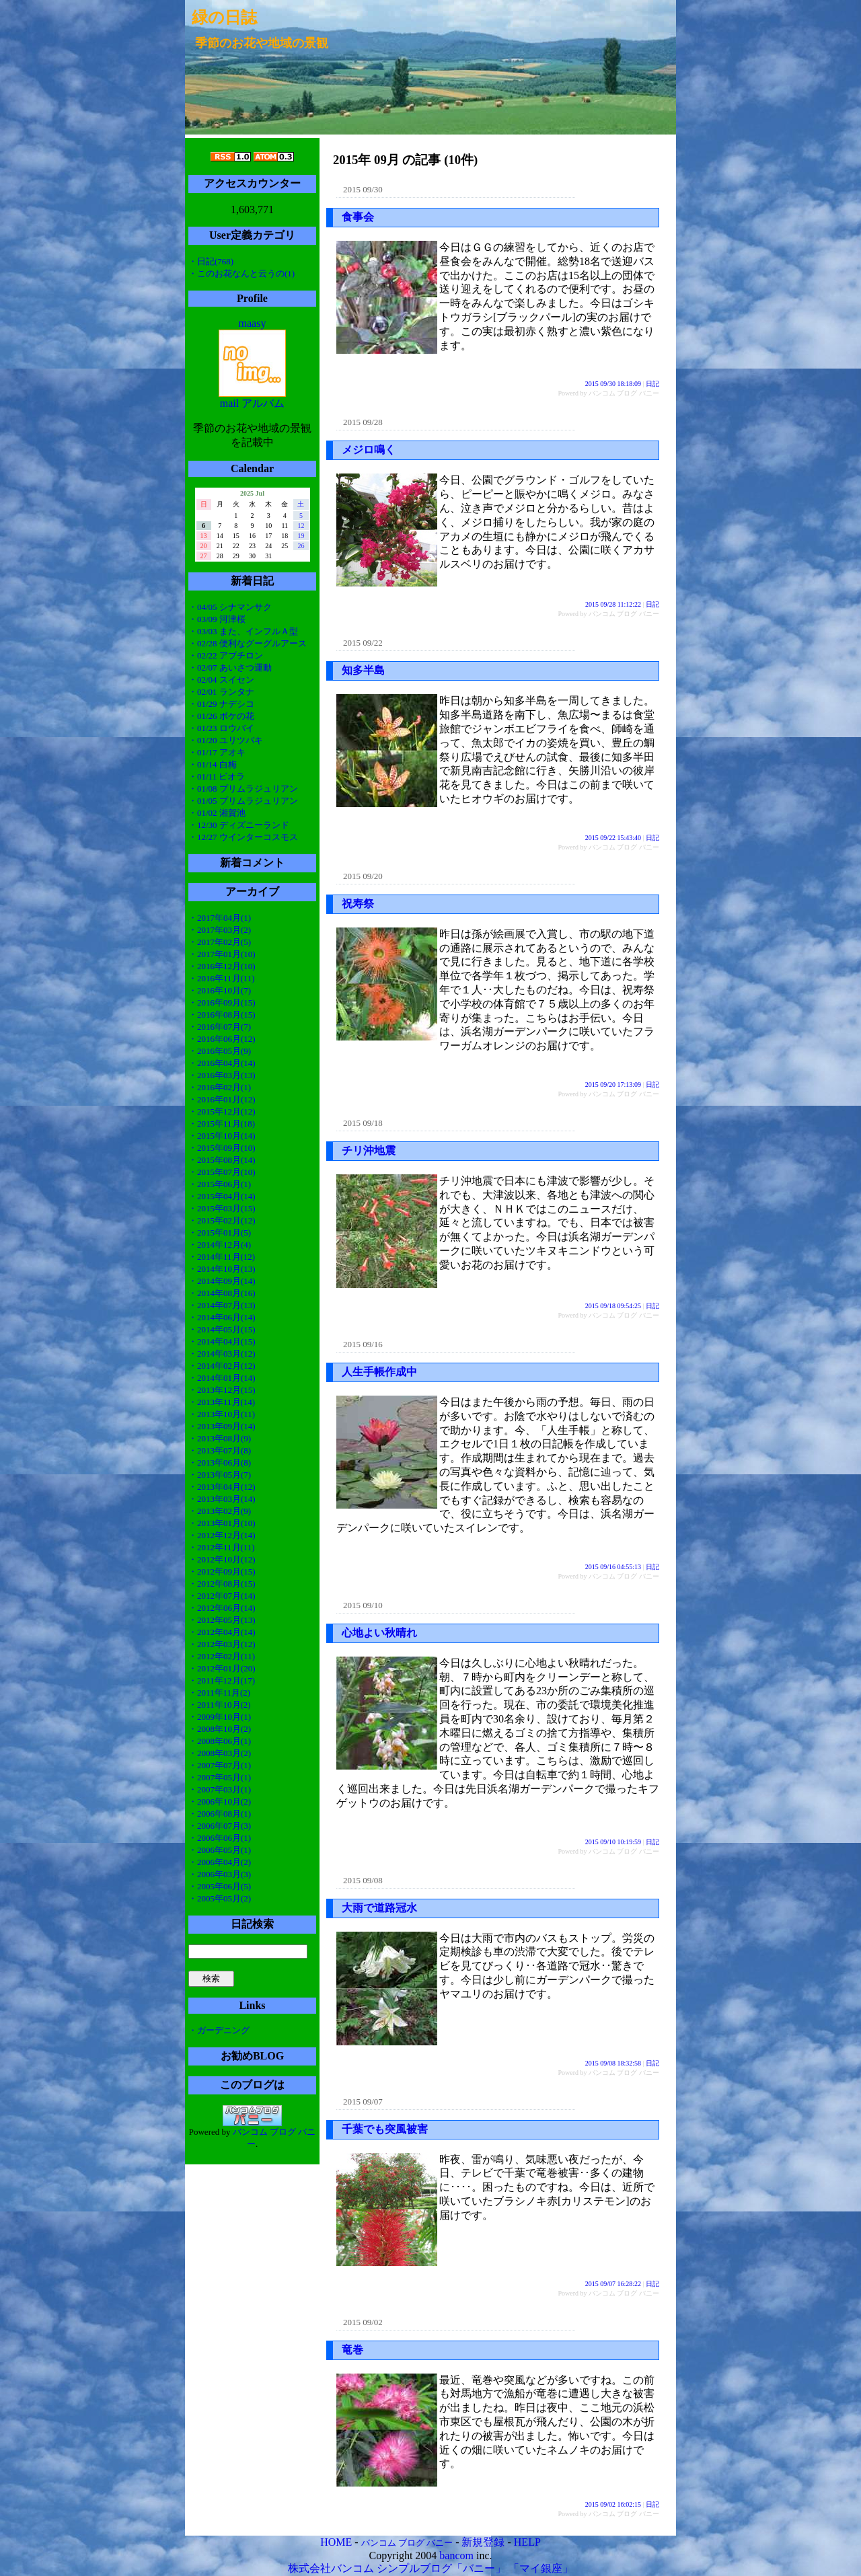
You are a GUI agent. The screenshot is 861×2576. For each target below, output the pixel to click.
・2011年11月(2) (219, 1693)
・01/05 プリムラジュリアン (243, 801)
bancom (456, 2555)
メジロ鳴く (369, 449)
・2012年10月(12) (222, 1559)
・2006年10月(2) (219, 1801)
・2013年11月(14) (221, 1402)
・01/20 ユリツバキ (225, 740)
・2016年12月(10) (222, 966)
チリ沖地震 (369, 1150)
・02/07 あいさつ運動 (230, 667)
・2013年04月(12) (222, 1487)
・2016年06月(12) (222, 1039)
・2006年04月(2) (219, 1862)
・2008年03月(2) (219, 1753)
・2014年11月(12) (221, 1257)
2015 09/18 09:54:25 (613, 1306)
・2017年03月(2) (219, 930)
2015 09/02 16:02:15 (613, 2504)
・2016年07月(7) (219, 1027)
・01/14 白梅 (212, 764)
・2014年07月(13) (222, 1305)
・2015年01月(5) (219, 1232)
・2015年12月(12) (222, 1111)
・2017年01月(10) (222, 954)
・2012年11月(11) (221, 1547)
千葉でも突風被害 (385, 2129)
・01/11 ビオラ (216, 776)
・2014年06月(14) (222, 1317)
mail (229, 403)
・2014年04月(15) (222, 1341)
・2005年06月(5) (219, 1886)
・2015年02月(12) (222, 1220)
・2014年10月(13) (222, 1269)
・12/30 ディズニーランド (238, 825)
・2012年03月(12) (222, 1644)
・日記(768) (210, 261)
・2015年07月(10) (222, 1172)
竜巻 (352, 2349)
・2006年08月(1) (219, 1814)
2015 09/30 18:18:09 (613, 383)
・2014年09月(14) (222, 1281)
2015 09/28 (363, 422)
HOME (336, 2542)
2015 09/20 (363, 876)
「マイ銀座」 (541, 2568)
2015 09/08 (363, 1880)
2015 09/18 (363, 1123)
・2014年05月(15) (222, 1329)
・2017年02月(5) (219, 942)
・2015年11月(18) (221, 1124)
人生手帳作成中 (379, 1371)
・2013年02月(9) (219, 1511)
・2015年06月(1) (219, 1184)
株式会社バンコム (331, 2568)
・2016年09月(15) (222, 1002)
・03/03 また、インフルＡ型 (243, 631)
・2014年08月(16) (222, 1293)
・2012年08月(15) (222, 1584)
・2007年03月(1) (219, 1789)
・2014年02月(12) (222, 1366)
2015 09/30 (363, 189)
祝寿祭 (358, 903)
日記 (652, 383)
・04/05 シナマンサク (230, 607)
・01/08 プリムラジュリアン (243, 789)
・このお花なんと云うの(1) (241, 273)
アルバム (263, 403)
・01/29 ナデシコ (221, 704)
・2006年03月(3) (219, 1874)
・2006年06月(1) (219, 1838)
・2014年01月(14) (222, 1378)
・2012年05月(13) (222, 1620)
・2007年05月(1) (219, 1777)
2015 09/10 (363, 1605)
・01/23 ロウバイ (221, 728)
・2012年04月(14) (222, 1632)
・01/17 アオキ (217, 752)
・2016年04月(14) (222, 1063)
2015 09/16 (363, 1344)
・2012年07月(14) (222, 1596)
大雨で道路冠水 (379, 1908)
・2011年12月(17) (221, 1680)
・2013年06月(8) (219, 1462)
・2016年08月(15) (222, 1015)
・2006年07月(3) (219, 1826)
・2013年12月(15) (222, 1390)
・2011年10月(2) (219, 1705)
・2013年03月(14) (222, 1499)
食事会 (358, 217)
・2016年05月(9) (219, 1051)
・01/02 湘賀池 (217, 813)
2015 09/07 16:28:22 (613, 2283)
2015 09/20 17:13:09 (613, 1084)
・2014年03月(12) (222, 1354)
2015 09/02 (363, 2322)
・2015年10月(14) (222, 1136)
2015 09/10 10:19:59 (613, 1842)
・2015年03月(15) (222, 1208)
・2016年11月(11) (221, 978)
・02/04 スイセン (221, 680)
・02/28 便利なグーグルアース (247, 643)
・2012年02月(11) (221, 1656)
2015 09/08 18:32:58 (613, 2063)
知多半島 (363, 670)
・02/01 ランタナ (221, 692)
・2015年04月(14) (222, 1196)
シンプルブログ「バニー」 (441, 2568)
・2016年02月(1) (219, 1087)
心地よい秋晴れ (379, 1632)
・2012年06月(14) (222, 1608)
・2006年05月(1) (219, 1850)
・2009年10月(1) (219, 1717)
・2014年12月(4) (219, 1245)
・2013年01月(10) (222, 1523)
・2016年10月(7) (219, 990)
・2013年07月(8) (219, 1450)
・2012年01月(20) (222, 1668)
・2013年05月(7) (219, 1475)
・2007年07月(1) (219, 1765)
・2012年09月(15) (222, 1571)
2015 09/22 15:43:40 (613, 837)
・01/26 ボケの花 (221, 716)
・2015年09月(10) (222, 1148)
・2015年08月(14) (222, 1160)
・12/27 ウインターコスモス (243, 837)
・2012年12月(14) (222, 1535)
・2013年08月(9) (219, 1438)
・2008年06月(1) (219, 1741)
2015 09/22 (363, 643)
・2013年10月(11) (221, 1414)
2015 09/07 (363, 2101)
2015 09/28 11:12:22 (613, 604)
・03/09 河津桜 (217, 619)
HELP (527, 2542)
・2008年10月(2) (219, 1729)
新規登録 (482, 2542)
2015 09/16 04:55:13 (613, 1566)
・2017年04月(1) (219, 918)
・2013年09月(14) (222, 1426)
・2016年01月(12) (222, 1099)
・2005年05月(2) (219, 1898)
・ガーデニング (219, 2030)
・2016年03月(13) (222, 1075)
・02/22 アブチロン (225, 655)
